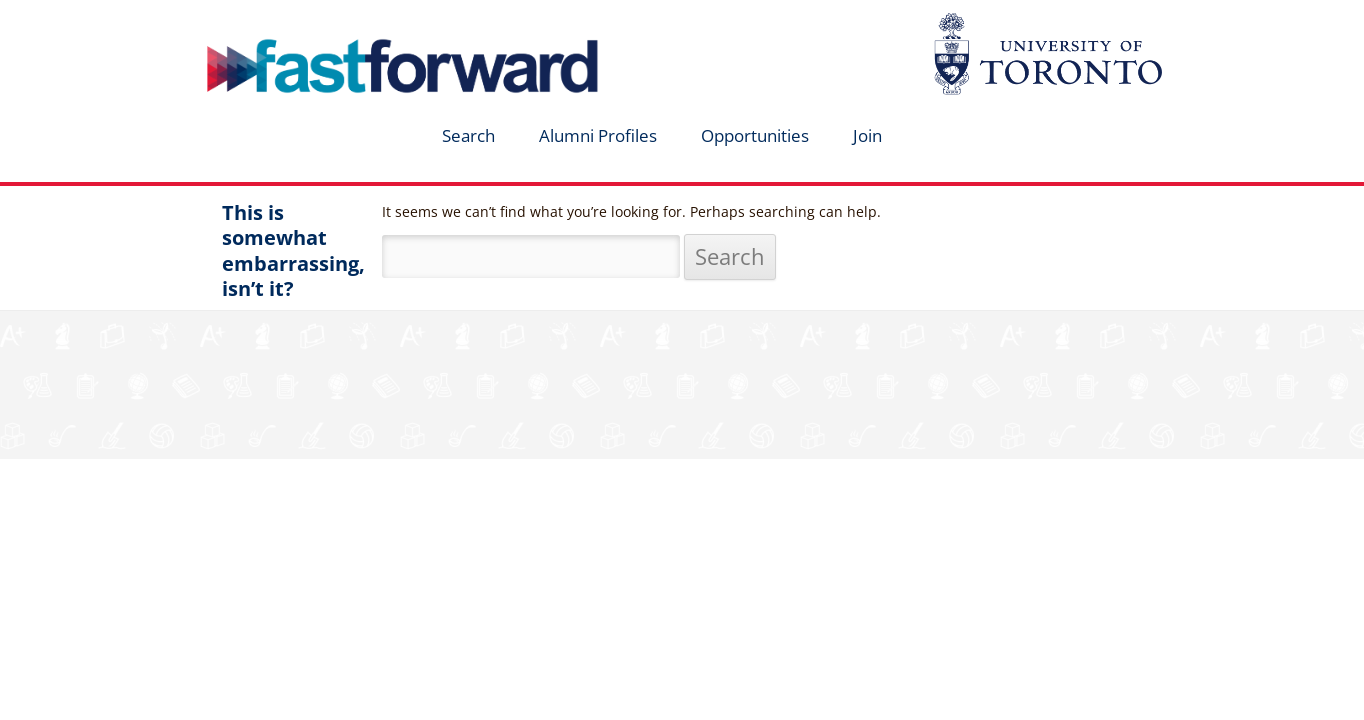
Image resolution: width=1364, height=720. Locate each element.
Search (468, 135)
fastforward (318, 23)
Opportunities (755, 135)
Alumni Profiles (598, 135)
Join (867, 135)
